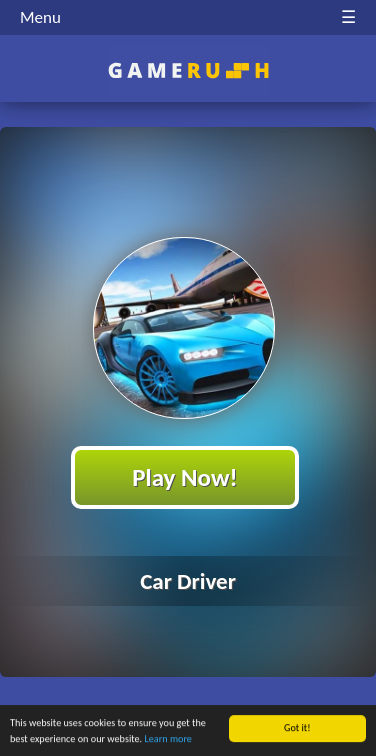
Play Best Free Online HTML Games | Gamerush (188, 70)
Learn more (168, 739)
